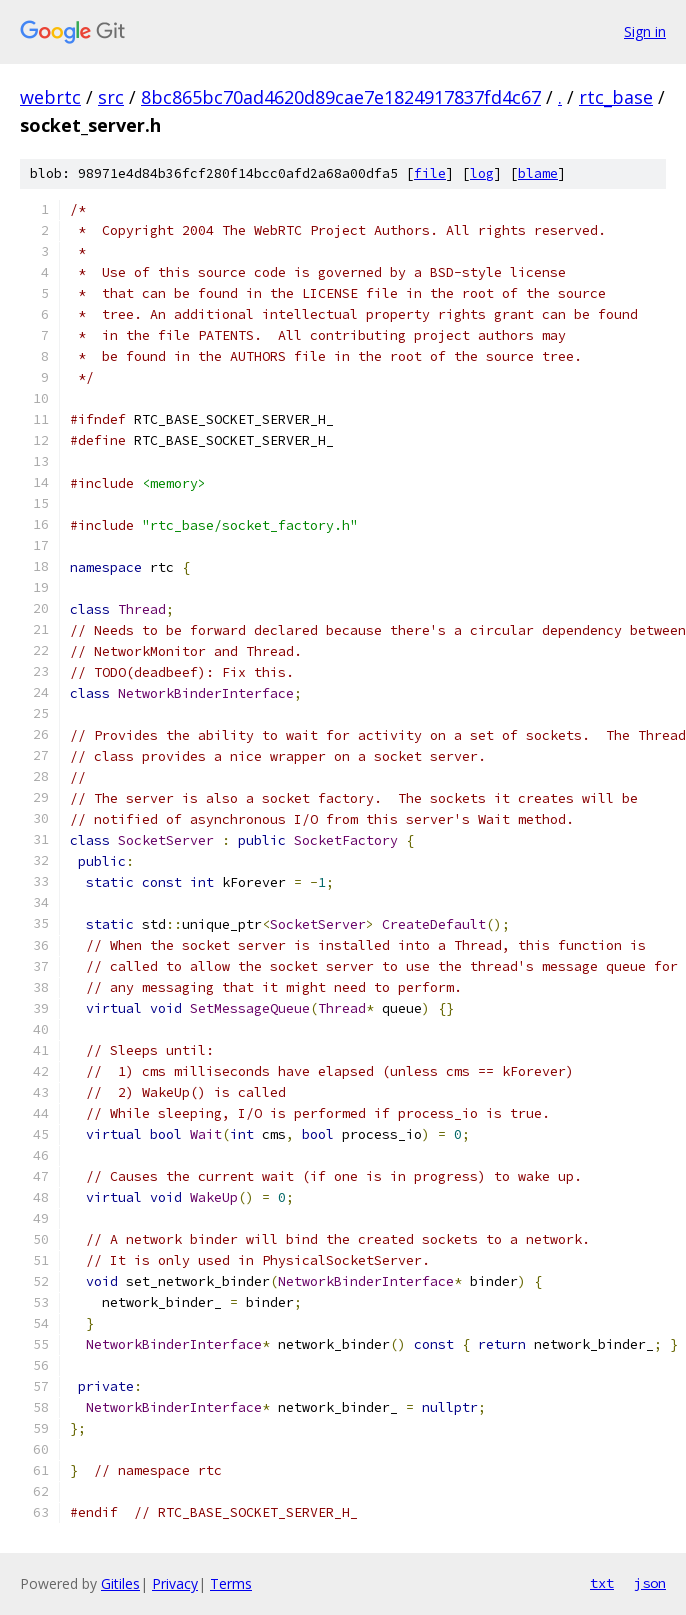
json (650, 1583)
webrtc (50, 97)
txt (602, 1583)
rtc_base (616, 97)
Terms (231, 1583)
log (482, 173)
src (111, 97)
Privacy (175, 1583)
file (430, 173)
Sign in (645, 31)
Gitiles (120, 1583)
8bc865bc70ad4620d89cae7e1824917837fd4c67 (341, 97)
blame (538, 173)
